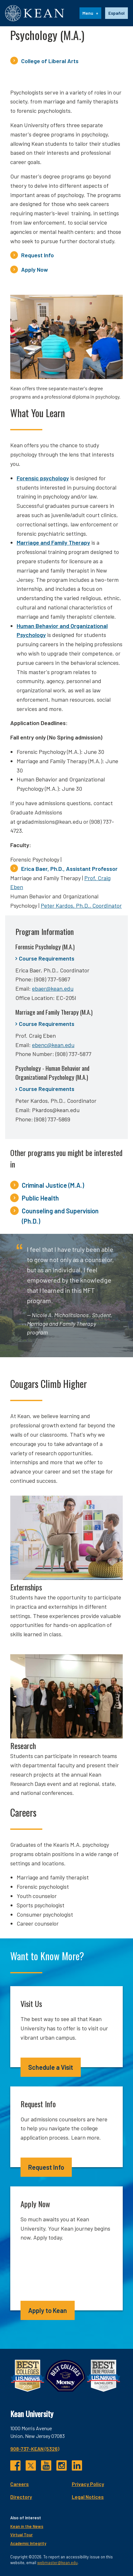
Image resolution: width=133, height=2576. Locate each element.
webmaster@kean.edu (57, 2562)
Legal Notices (88, 2497)
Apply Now (34, 269)
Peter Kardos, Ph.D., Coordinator (81, 905)
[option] (116, 13)
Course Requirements (46, 958)
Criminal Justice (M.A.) (53, 1185)
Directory (21, 2497)
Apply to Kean (47, 2310)
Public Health (40, 1198)
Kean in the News (26, 2526)
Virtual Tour (21, 2534)
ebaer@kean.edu (52, 988)
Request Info (37, 255)
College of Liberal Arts (50, 60)
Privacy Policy (88, 2484)
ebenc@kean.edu (53, 1044)
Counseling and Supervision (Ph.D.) (60, 1216)
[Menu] (90, 13)
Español (116, 13)
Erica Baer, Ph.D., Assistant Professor (69, 868)
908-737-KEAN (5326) (34, 2449)
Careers (19, 2484)
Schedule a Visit (50, 2067)
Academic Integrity (28, 2543)
